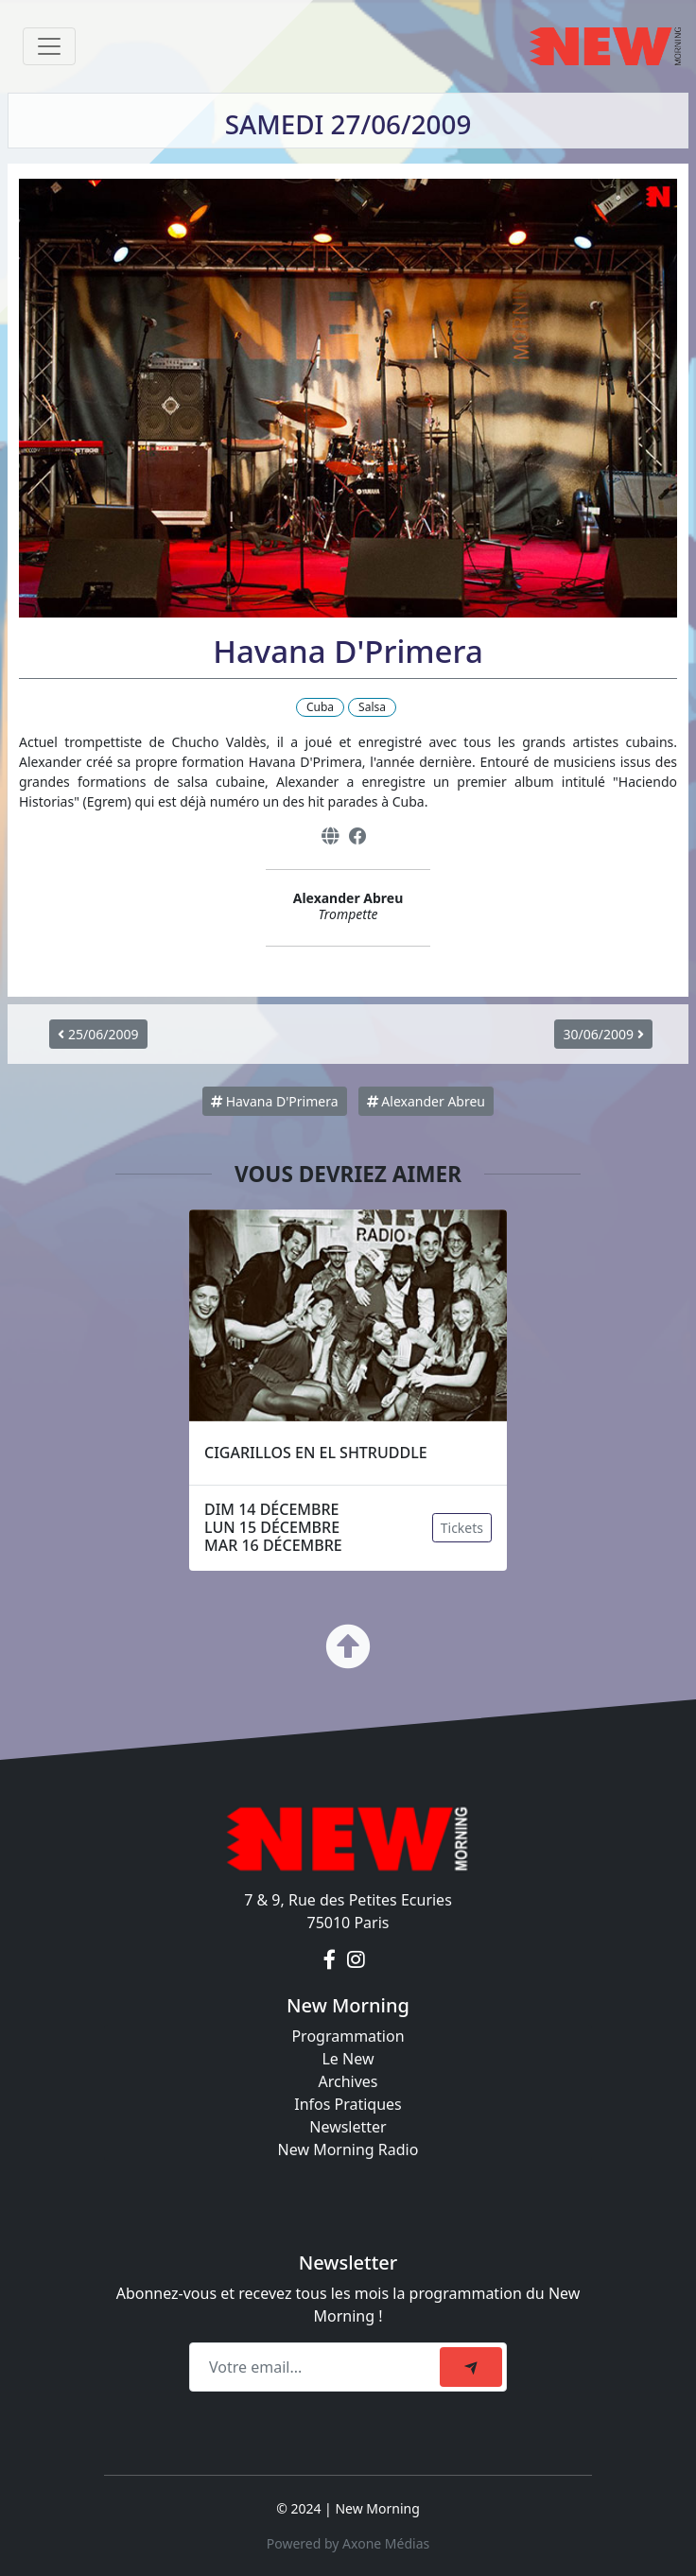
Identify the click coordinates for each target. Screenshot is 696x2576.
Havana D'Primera (275, 1101)
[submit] (471, 2367)
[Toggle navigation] (49, 46)
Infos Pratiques (348, 2104)
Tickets (462, 1528)
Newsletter (347, 2126)
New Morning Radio (348, 2149)
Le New (348, 2058)
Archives (347, 2081)
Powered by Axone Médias (348, 2543)
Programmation (347, 2036)
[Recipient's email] (317, 2367)
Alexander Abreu (426, 1101)
